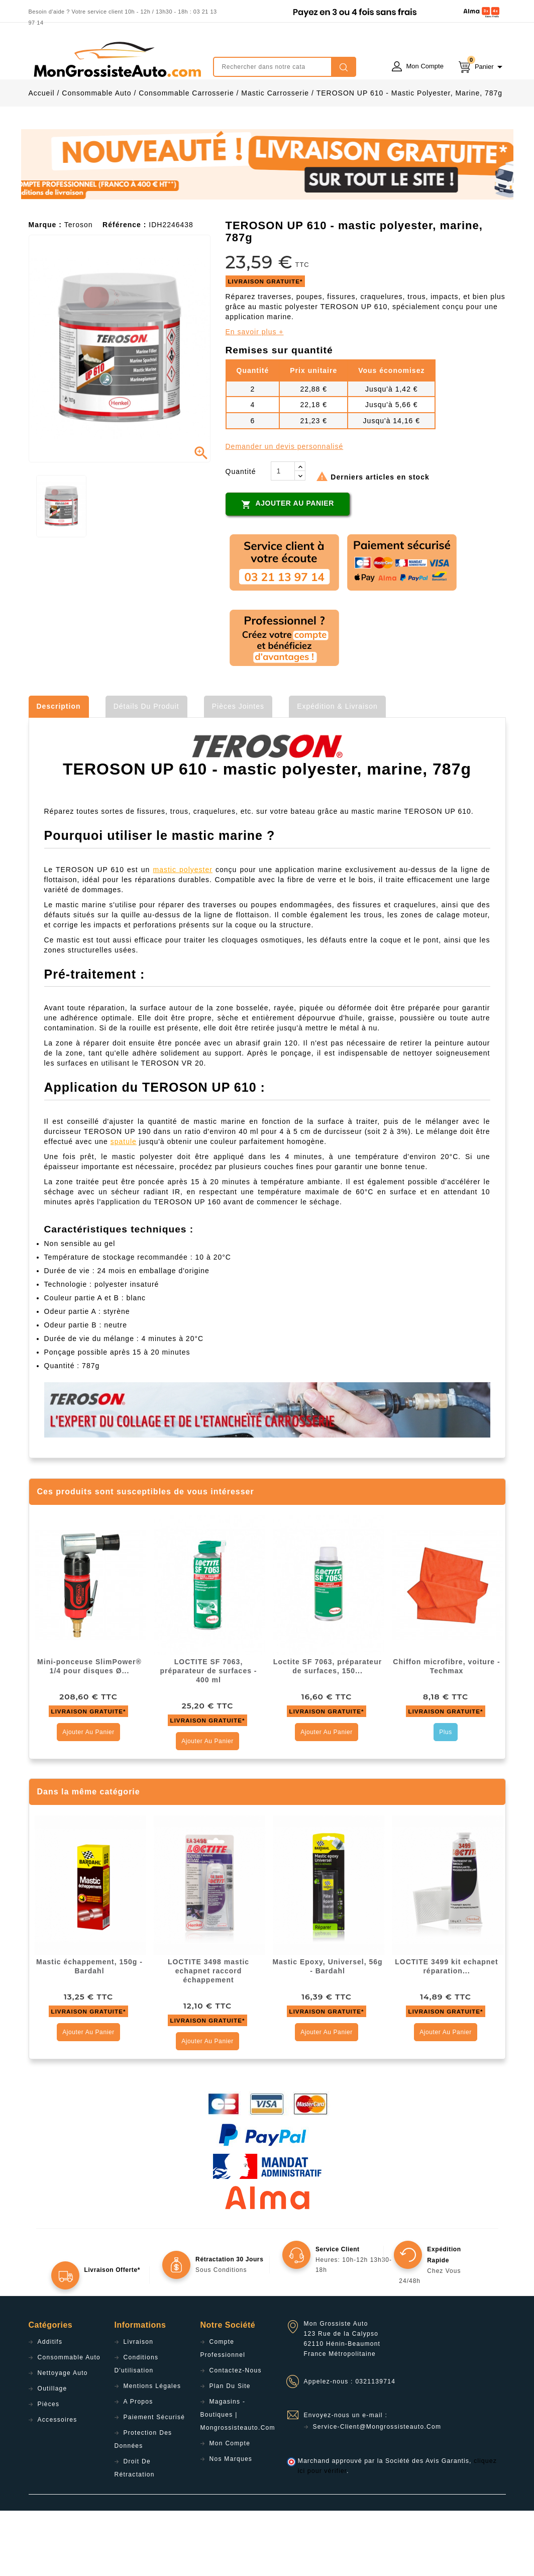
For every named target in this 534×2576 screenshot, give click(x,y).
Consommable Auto (69, 2422)
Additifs (50, 2407)
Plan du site (230, 2451)
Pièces (49, 2469)
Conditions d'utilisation (137, 2429)
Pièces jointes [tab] (238, 772)
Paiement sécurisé (154, 2482)
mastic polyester (182, 935)
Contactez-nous (235, 2435)
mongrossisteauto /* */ (116, 59)
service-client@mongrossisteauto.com (377, 2492)
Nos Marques (231, 2524)
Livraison (139, 2407)
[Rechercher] (284, 67)
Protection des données (143, 2505)
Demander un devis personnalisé (285, 512)
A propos (138, 2466)
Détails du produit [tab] (146, 772)
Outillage (52, 2453)
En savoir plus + (255, 397)
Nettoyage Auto (63, 2438)
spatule (124, 1207)
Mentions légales (152, 2451)
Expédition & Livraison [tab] (337, 772)
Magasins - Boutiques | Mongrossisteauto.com (237, 2480)
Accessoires (57, 2485)
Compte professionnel (223, 2414)
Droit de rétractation (135, 2533)
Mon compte (230, 2508)
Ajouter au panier (287, 569)
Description (59, 772)
